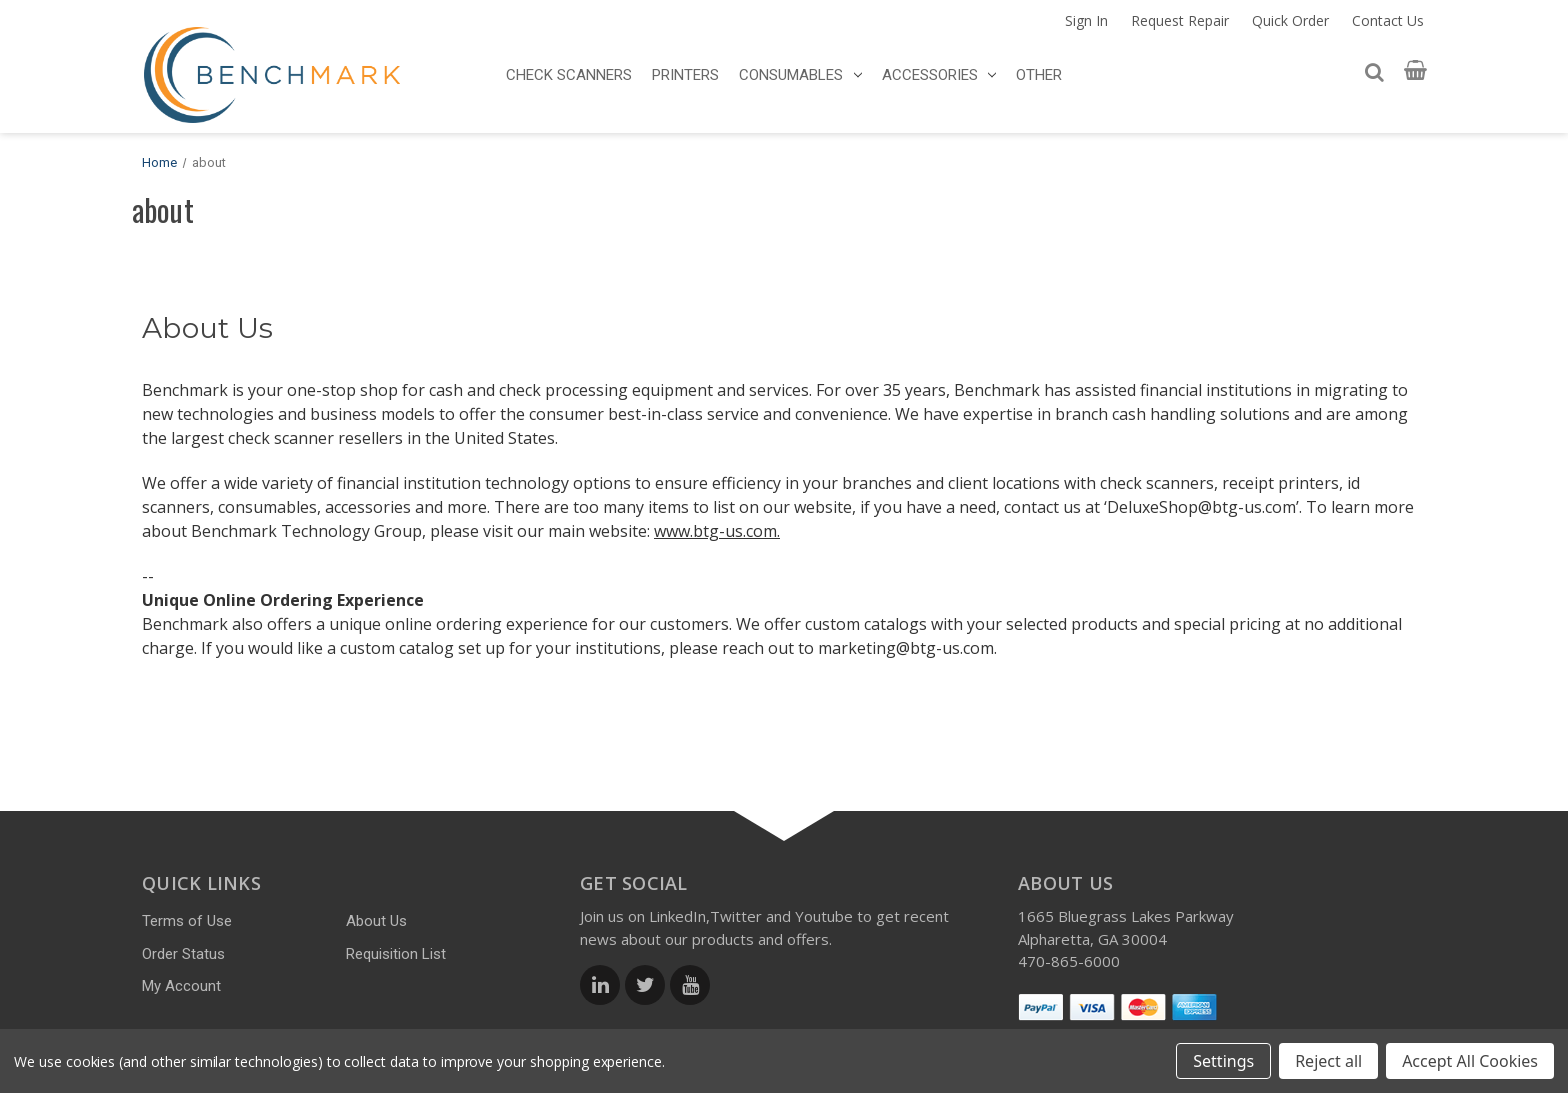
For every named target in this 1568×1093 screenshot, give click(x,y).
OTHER (1039, 75)
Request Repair (1180, 20)
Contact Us (1388, 20)
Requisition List (396, 954)
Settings (1223, 1061)
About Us (376, 921)
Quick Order (1290, 20)
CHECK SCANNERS (569, 75)
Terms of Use (187, 921)
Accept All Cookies (1470, 1061)
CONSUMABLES (800, 75)
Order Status (183, 954)
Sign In (1086, 20)
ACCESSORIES (939, 75)
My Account (181, 986)
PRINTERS (685, 75)
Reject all (1328, 1061)
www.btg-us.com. (717, 531)
